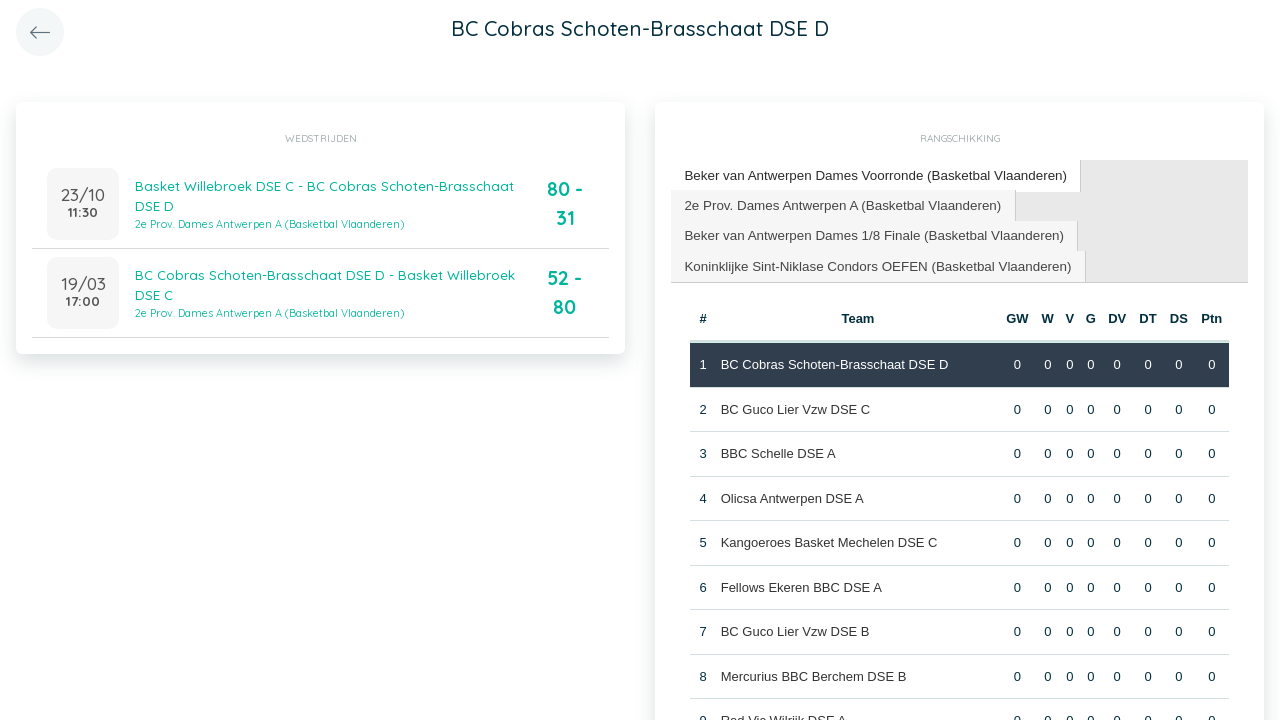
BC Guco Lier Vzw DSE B (794, 627)
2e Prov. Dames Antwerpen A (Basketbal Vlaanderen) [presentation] (838, 202)
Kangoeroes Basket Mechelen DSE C (828, 538)
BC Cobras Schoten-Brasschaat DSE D (834, 360)
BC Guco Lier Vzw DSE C (795, 405)
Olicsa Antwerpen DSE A (791, 494)
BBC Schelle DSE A (777, 449)
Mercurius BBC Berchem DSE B (813, 672)
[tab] (870, 175)
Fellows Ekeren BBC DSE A (800, 583)
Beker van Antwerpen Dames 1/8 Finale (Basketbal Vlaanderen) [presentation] (868, 232)
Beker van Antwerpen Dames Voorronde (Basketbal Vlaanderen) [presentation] (869, 174)
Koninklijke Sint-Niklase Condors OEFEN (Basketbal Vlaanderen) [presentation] (872, 262)
